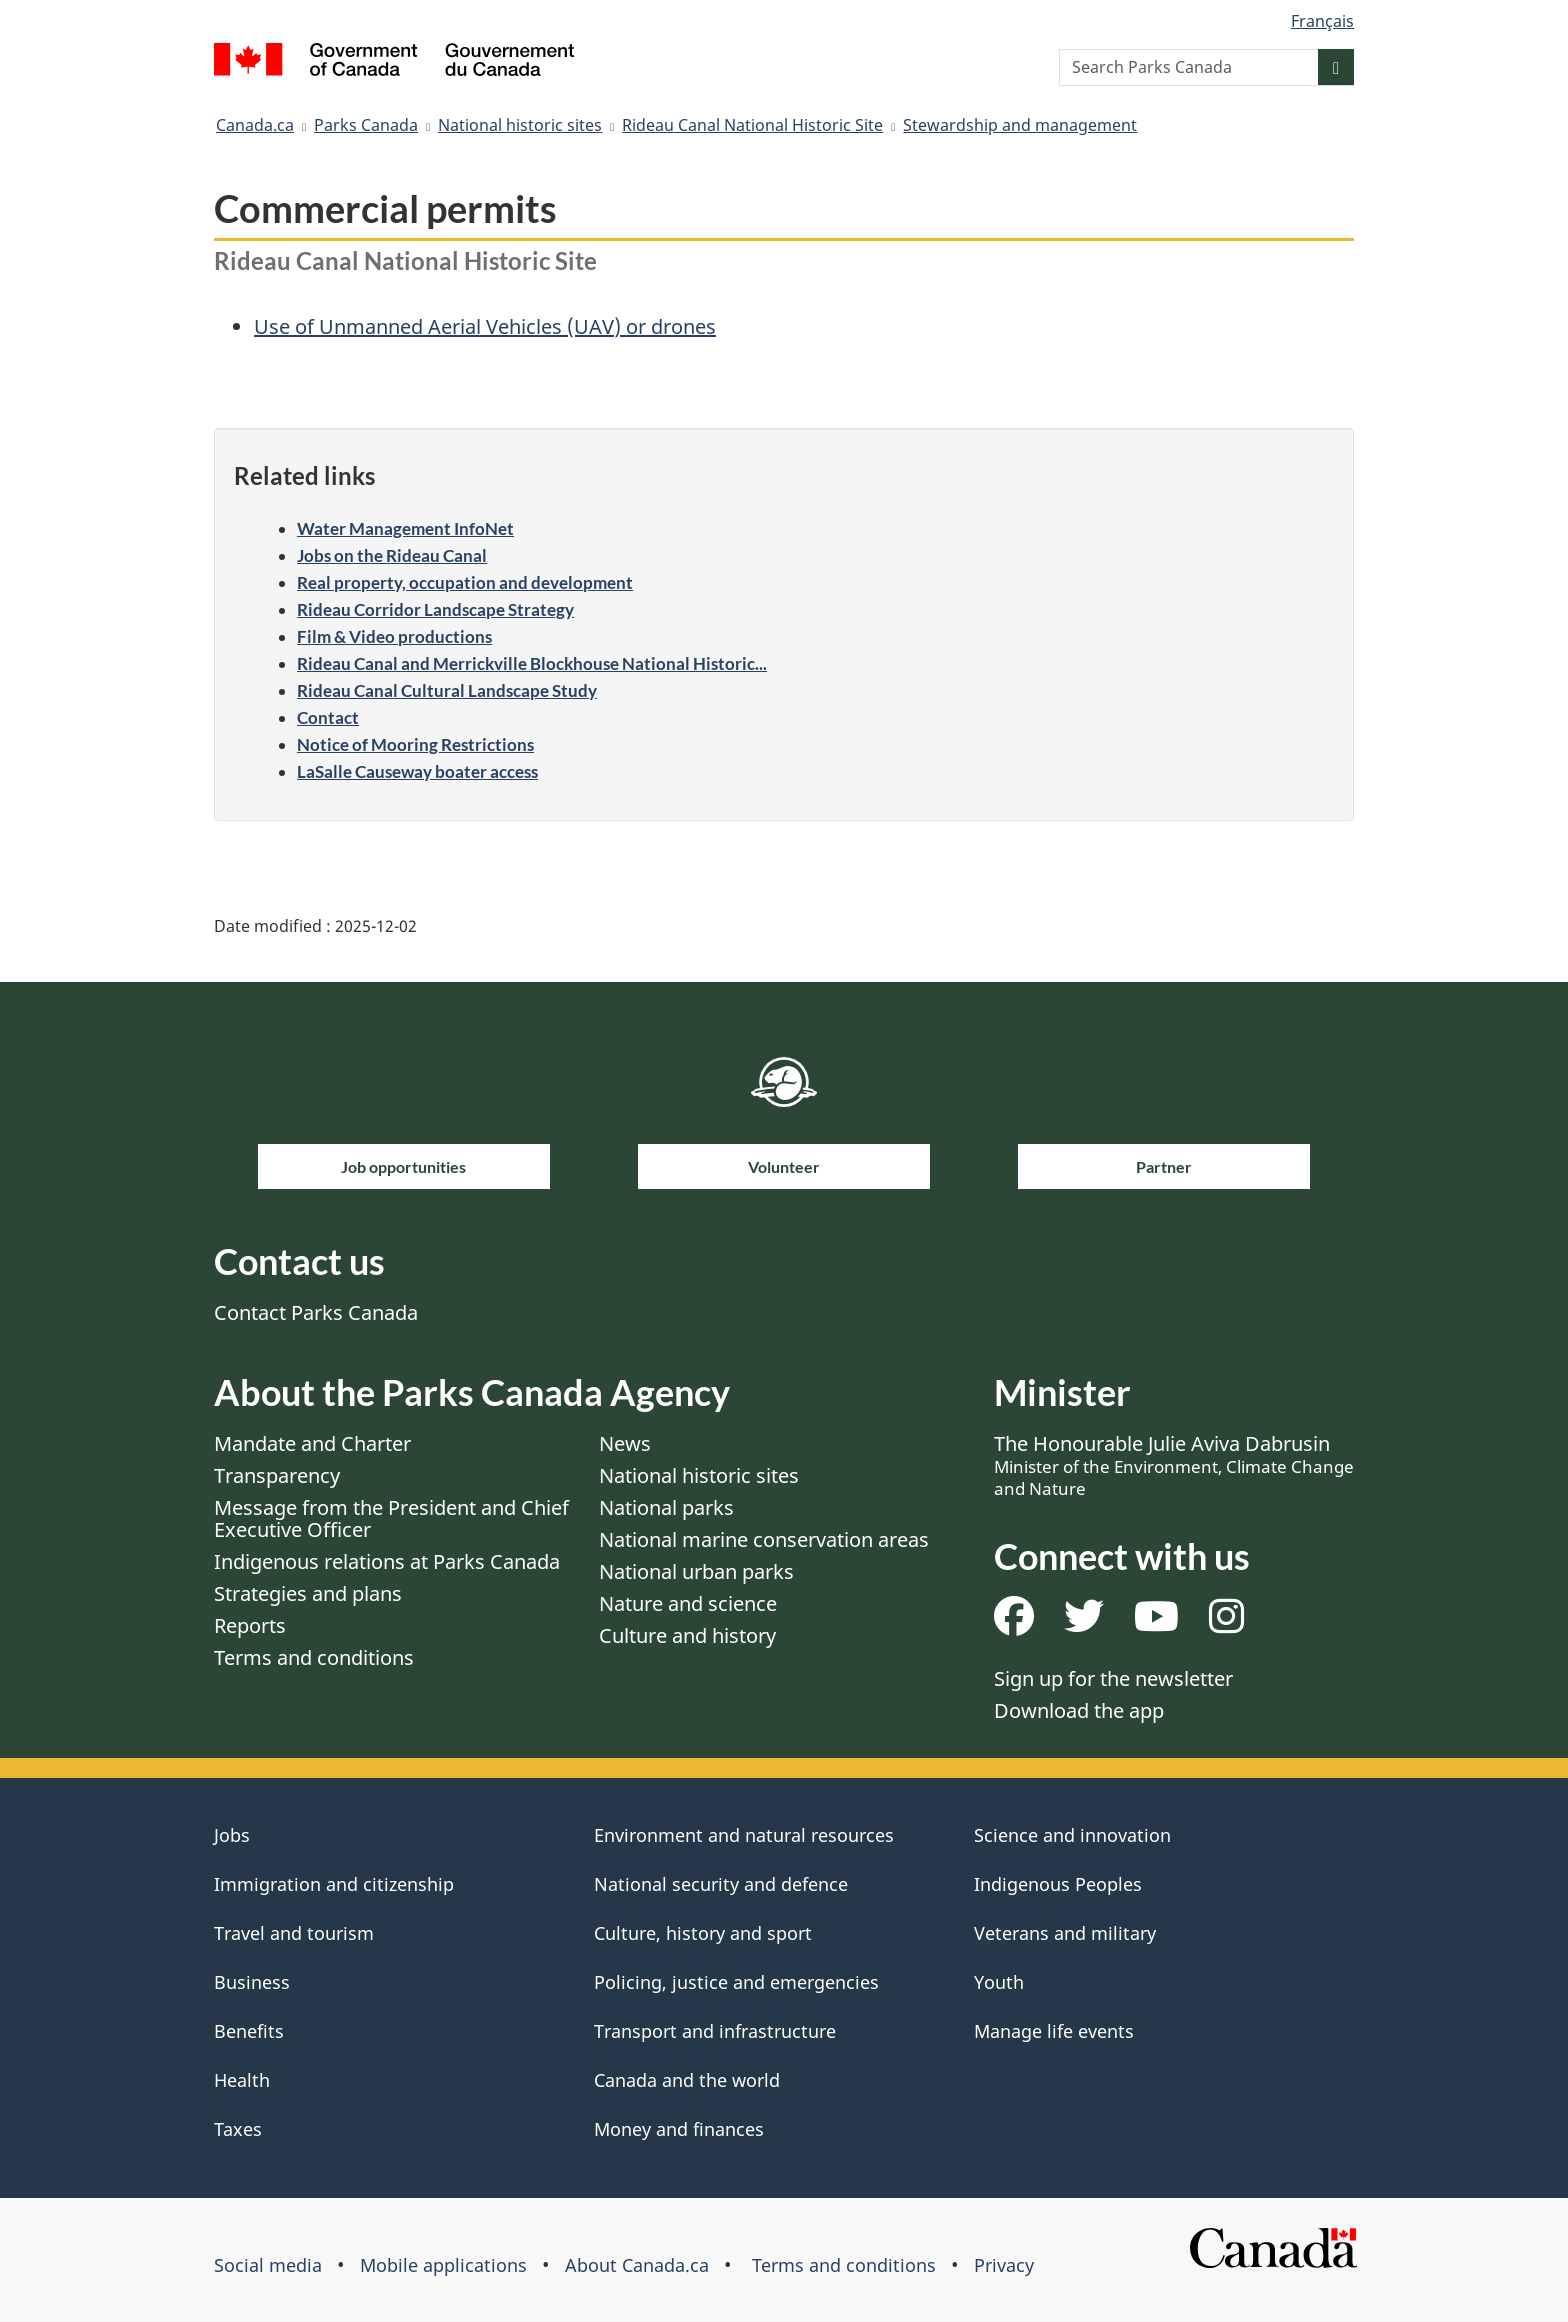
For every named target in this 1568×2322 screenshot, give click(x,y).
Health (242, 2080)
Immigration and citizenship (334, 1884)
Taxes (238, 2129)
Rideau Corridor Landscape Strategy (435, 609)
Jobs (232, 1835)
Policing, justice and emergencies (736, 1982)
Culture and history (687, 1635)
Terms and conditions (314, 1657)
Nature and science (688, 1603)
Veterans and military (1065, 1933)
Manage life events (1054, 2031)
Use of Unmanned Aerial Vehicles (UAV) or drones (485, 326)
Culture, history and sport (703, 1933)
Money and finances (679, 2129)
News (625, 1443)
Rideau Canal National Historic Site (752, 125)
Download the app (1079, 1710)
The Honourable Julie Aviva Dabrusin (1174, 1465)
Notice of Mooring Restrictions (415, 744)
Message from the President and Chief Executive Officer (391, 1518)
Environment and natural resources (744, 1835)
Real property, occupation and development (465, 582)
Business (252, 1982)
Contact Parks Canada (316, 1312)
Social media (268, 2265)
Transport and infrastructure (715, 2031)
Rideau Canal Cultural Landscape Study (447, 690)
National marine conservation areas (764, 1539)
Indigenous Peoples (1058, 1884)
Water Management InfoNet (405, 528)
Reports (250, 1625)
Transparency (277, 1475)
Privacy (1004, 2265)
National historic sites (520, 125)
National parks (666, 1507)
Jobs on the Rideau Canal (392, 555)
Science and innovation (1072, 1835)
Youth (999, 1982)
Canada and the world (687, 2080)
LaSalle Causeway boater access (417, 771)
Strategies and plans (308, 1593)
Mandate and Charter (312, 1443)
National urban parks (696, 1571)
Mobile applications (443, 2265)
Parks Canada (366, 125)
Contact (328, 717)
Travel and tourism (294, 1933)
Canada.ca (255, 125)
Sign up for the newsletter (1113, 1678)
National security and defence (721, 1884)
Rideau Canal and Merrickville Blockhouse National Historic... (532, 663)
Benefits (249, 2031)
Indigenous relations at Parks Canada (387, 1561)
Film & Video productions (394, 636)
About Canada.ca (637, 2265)
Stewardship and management (1020, 125)
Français (1322, 21)
